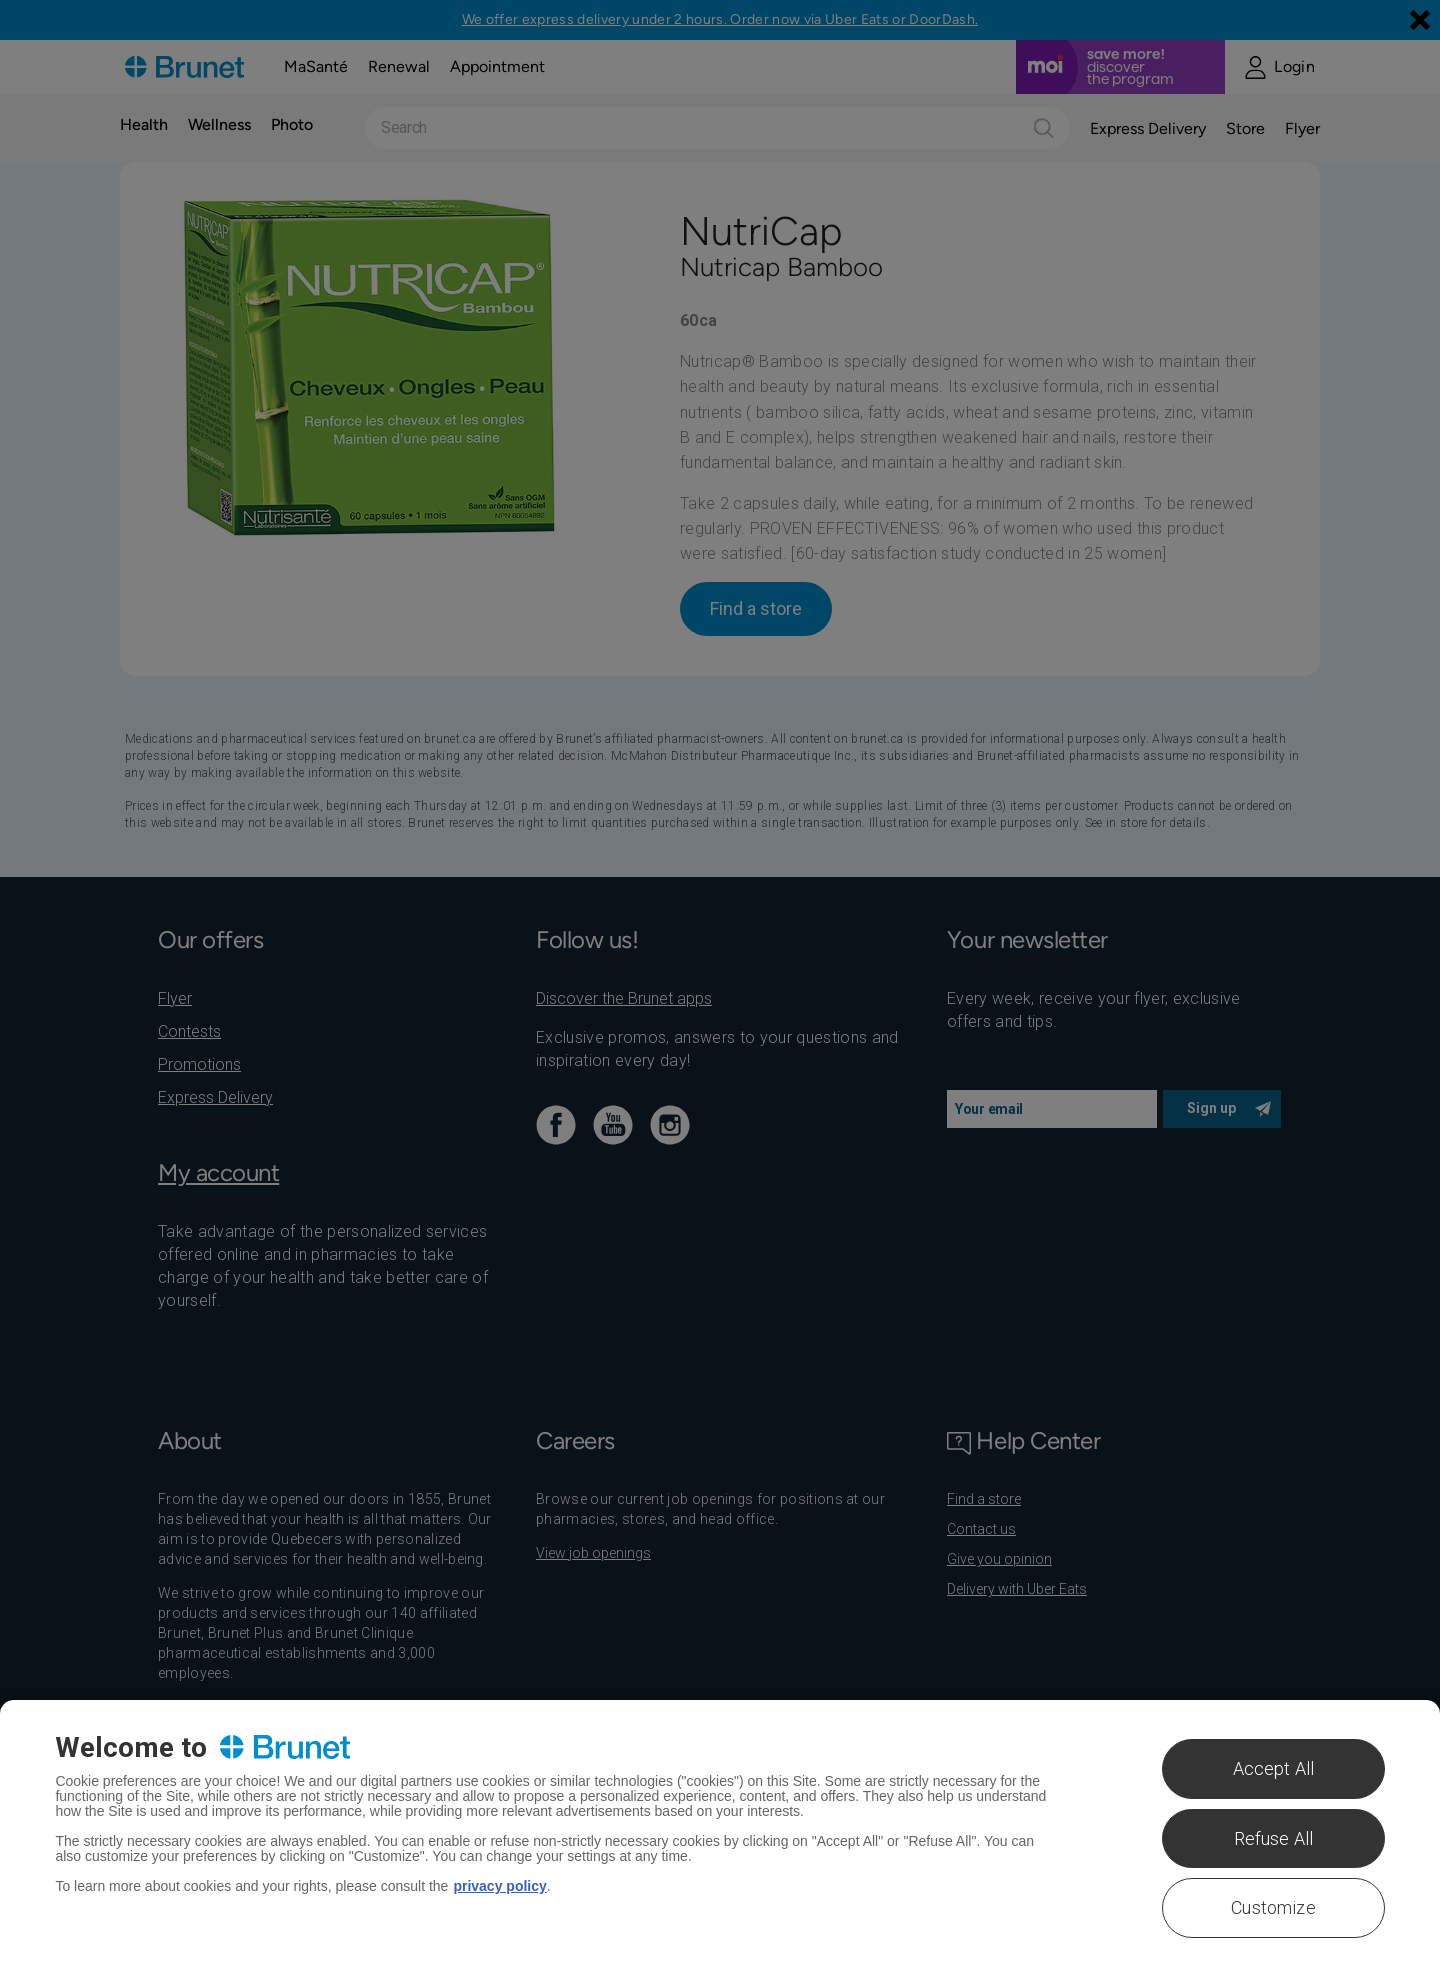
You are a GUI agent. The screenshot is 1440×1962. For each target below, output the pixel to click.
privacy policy (499, 1886)
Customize (1273, 1907)
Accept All (1274, 1768)
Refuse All (1274, 1838)
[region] (720, 1831)
